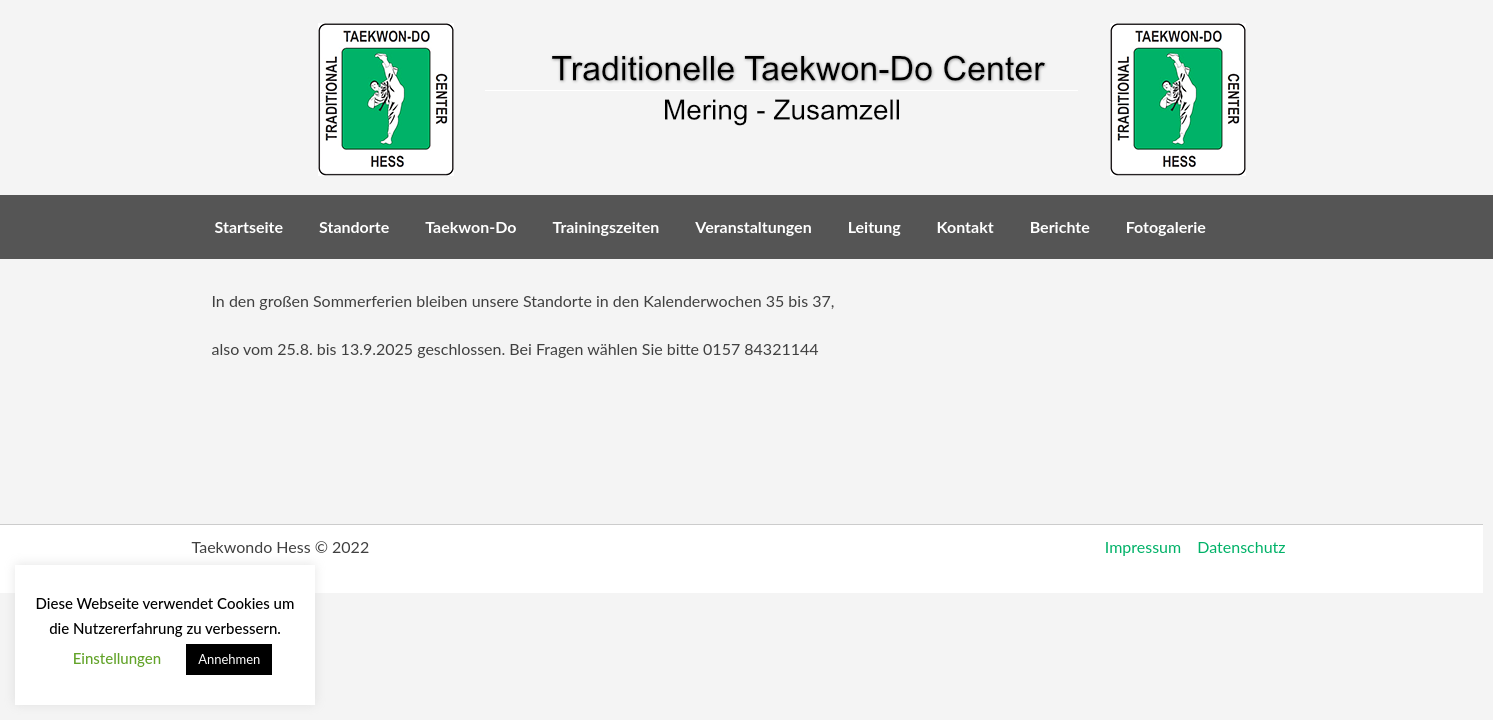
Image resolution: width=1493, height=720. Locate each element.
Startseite (249, 226)
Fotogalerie (1166, 226)
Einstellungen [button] (117, 658)
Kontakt (965, 226)
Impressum (1143, 546)
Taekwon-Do (470, 226)
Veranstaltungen (753, 226)
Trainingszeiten (605, 226)
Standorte (354, 226)
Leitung (874, 226)
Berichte (1060, 226)
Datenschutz (1241, 546)
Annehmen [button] (229, 659)
